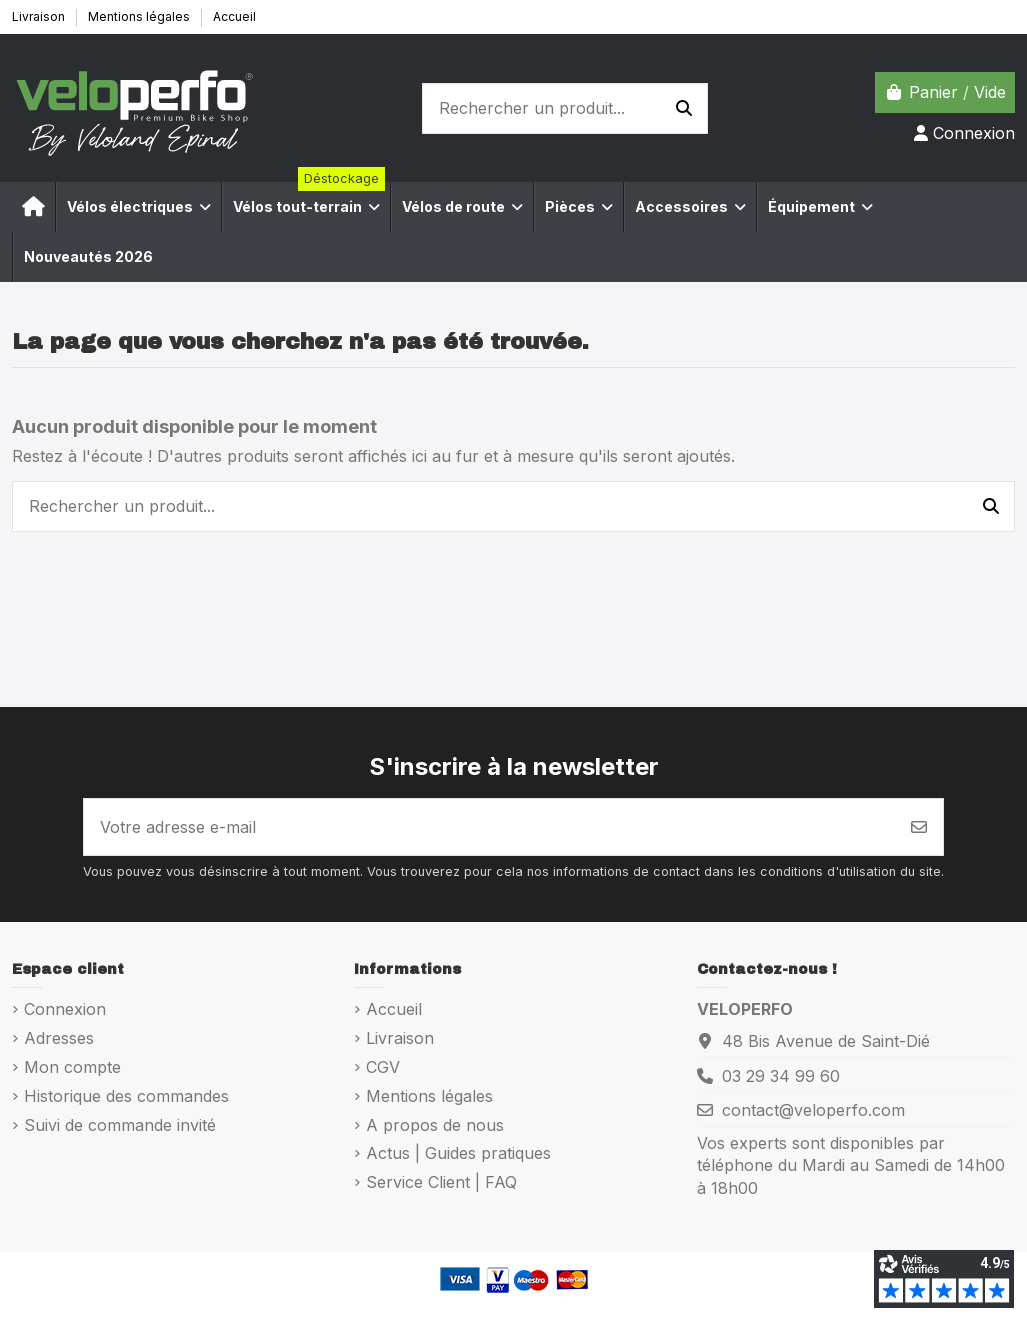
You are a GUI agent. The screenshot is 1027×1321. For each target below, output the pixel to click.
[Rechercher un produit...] (684, 109)
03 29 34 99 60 (781, 1076)
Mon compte (72, 1067)
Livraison (40, 16)
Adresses (59, 1038)
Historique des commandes (126, 1096)
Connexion (65, 1009)
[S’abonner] (919, 827)
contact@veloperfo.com (813, 1110)
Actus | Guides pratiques (458, 1153)
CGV (383, 1067)
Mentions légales (140, 16)
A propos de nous (435, 1125)
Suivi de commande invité (120, 1125)
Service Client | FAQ (441, 1182)
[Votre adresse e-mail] (490, 827)
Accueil (234, 16)
